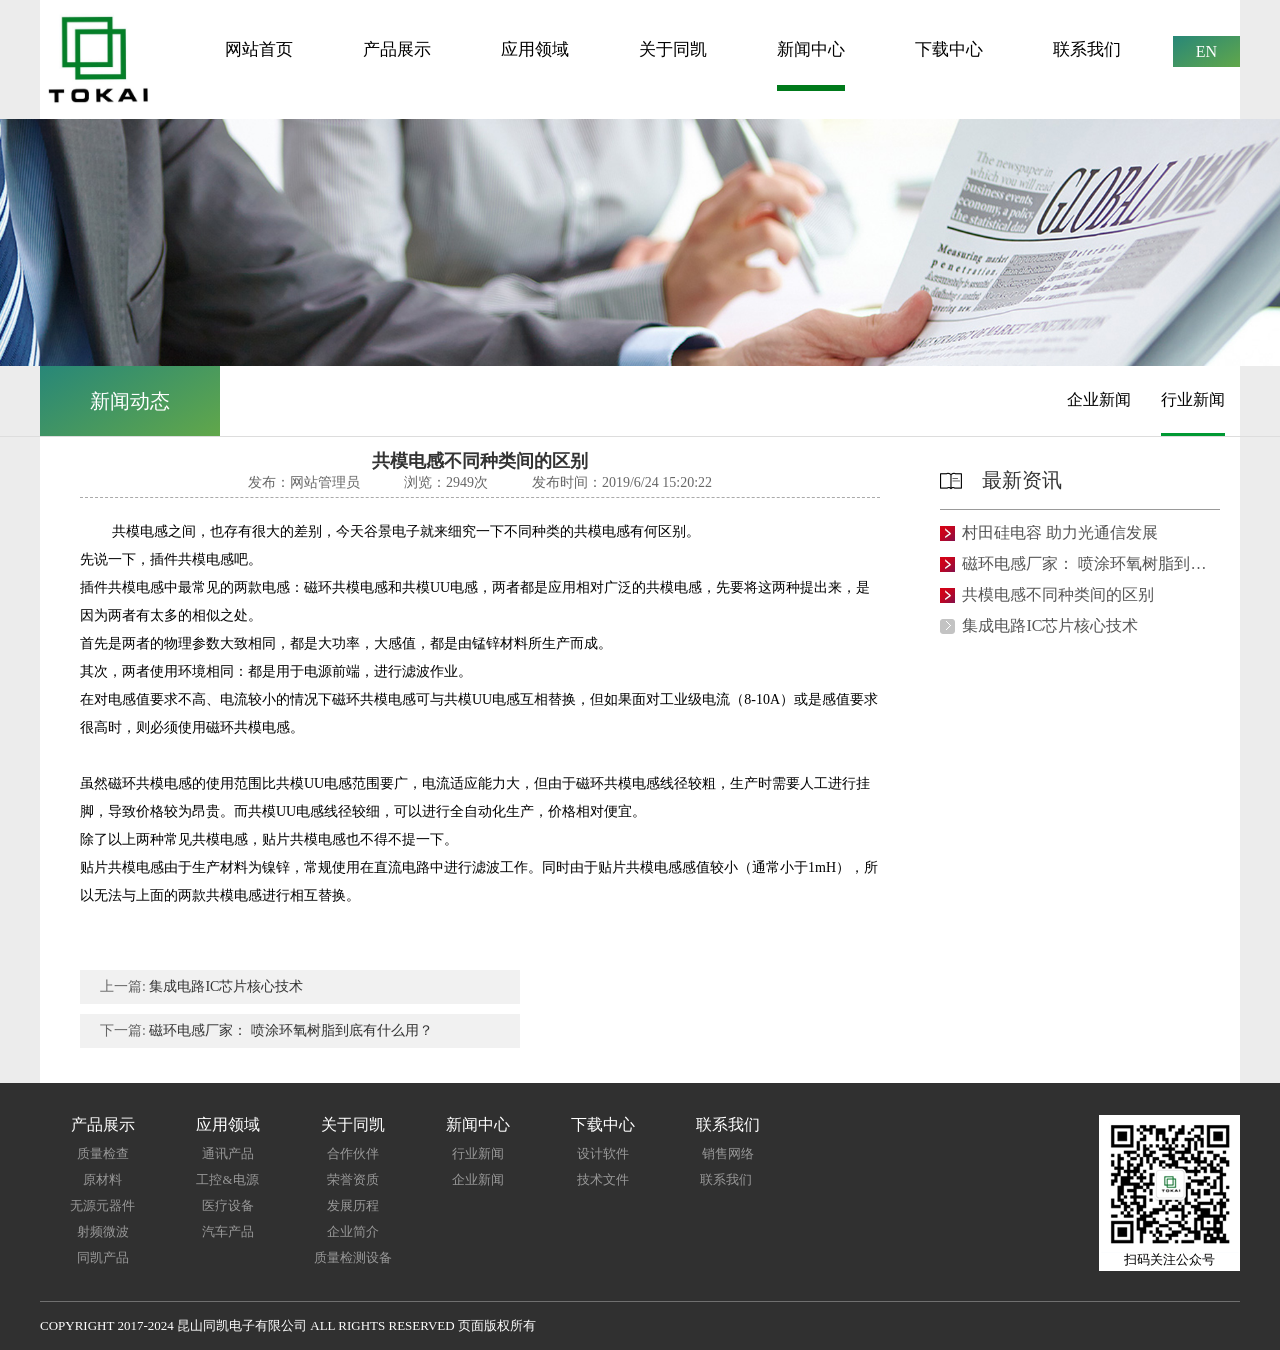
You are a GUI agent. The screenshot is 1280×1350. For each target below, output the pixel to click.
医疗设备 (228, 1205)
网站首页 (259, 49)
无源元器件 (102, 1205)
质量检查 (103, 1153)
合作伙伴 (353, 1153)
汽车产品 (228, 1231)
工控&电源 (227, 1179)
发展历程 (353, 1205)
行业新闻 (1193, 399)
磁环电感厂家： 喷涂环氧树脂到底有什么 (1087, 564)
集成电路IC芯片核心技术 (226, 986)
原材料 (102, 1179)
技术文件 (603, 1179)
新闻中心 (811, 49)
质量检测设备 (353, 1257)
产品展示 (397, 49)
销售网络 (728, 1153)
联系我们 (1087, 49)
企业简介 (353, 1231)
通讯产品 (228, 1153)
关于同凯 (673, 49)
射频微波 (103, 1231)
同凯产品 (103, 1257)
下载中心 (949, 49)
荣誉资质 (353, 1179)
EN (1206, 51)
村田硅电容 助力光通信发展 (1060, 533)
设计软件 (603, 1153)
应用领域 (535, 49)
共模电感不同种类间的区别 (1058, 595)
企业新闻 (1099, 399)
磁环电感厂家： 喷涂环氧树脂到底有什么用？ (291, 1030)
